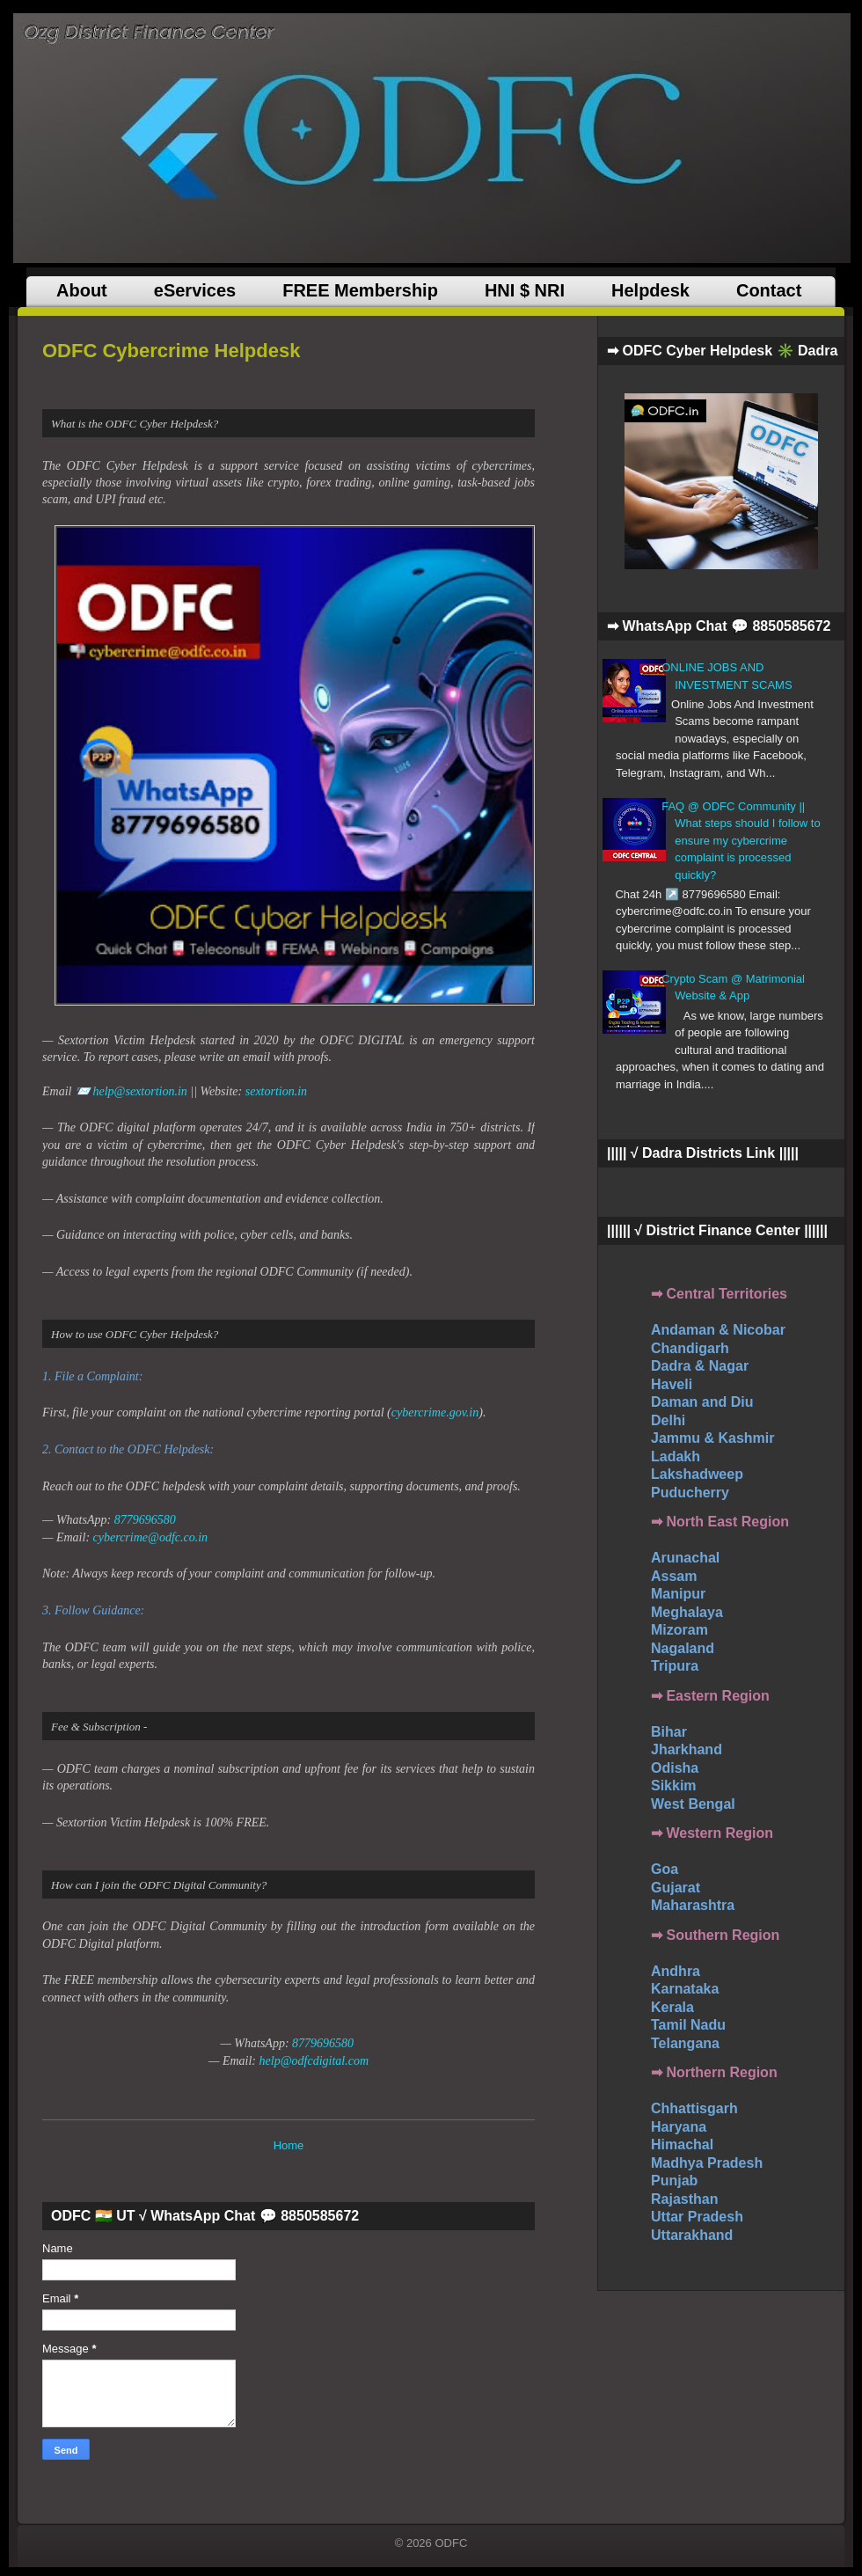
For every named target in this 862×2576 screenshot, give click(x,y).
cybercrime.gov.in (435, 1412)
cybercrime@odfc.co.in (150, 1537)
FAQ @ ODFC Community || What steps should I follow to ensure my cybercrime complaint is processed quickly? (740, 841)
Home (289, 2145)
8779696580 (145, 1519)
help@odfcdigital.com (314, 2060)
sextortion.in (276, 1091)
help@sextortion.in (139, 1091)
